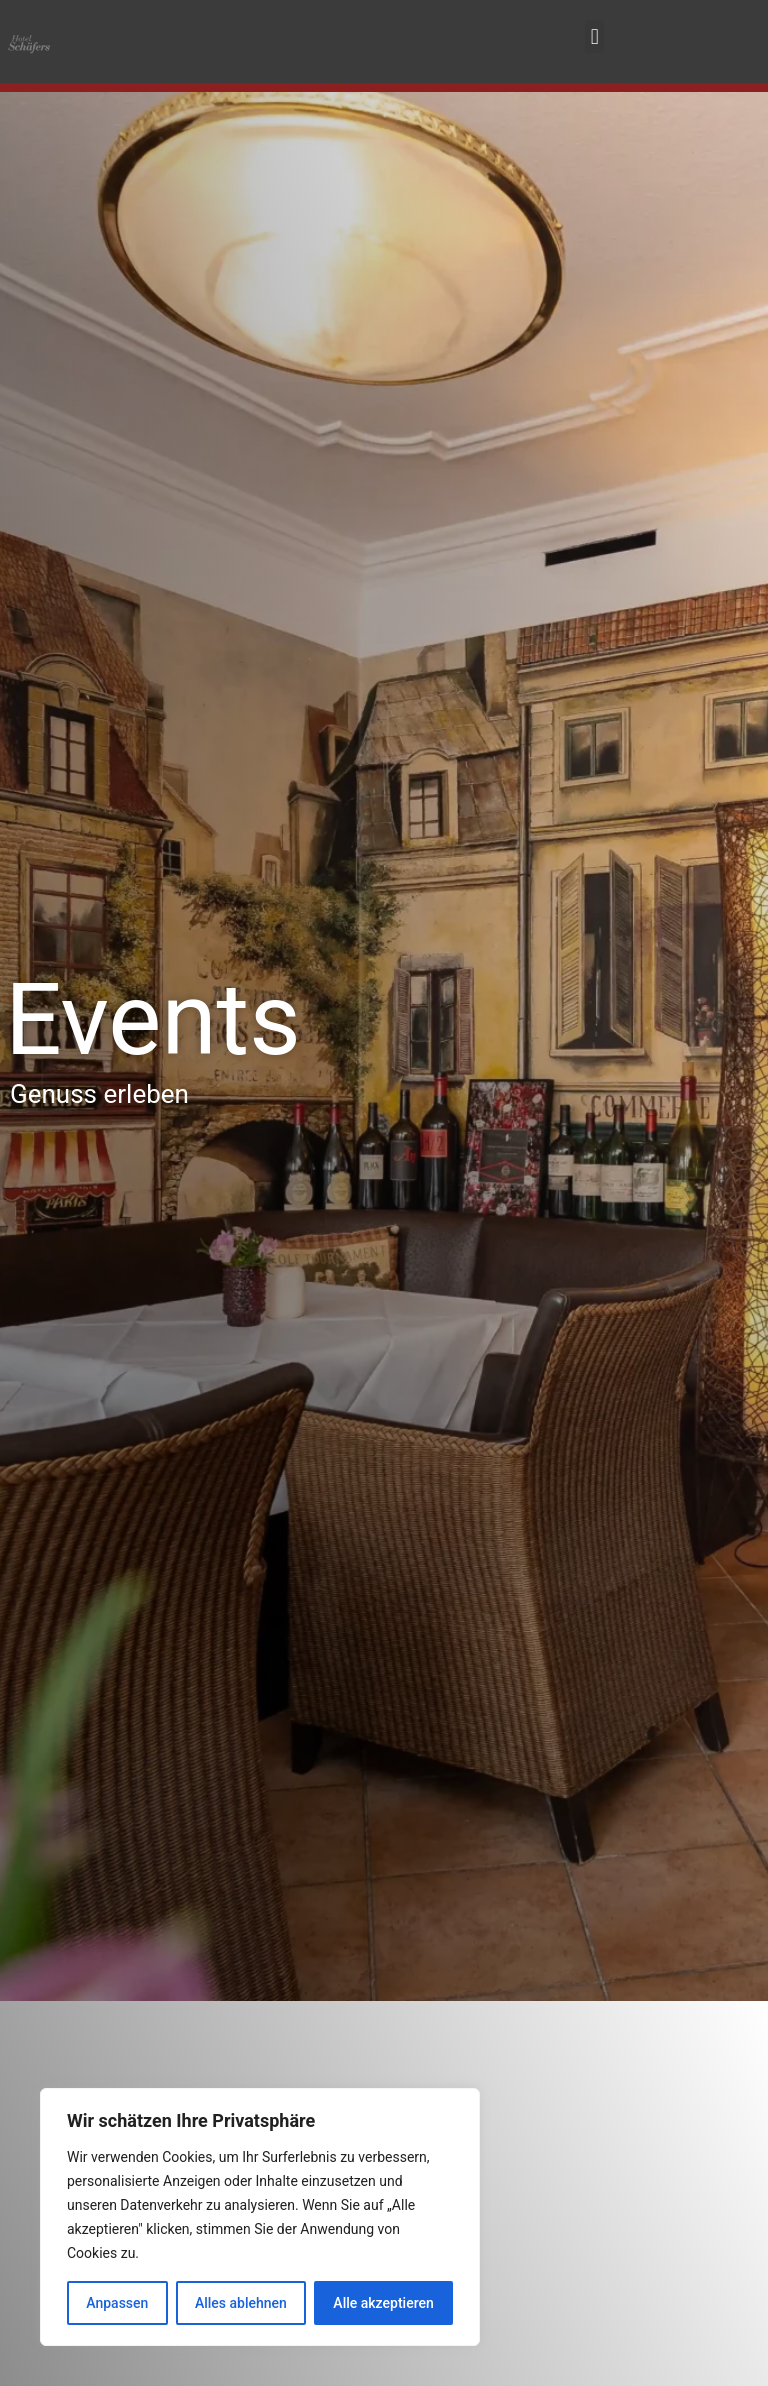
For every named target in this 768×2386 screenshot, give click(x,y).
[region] (260, 2217)
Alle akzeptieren (383, 2303)
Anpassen (117, 2303)
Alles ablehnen (241, 2303)
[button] (594, 36)
